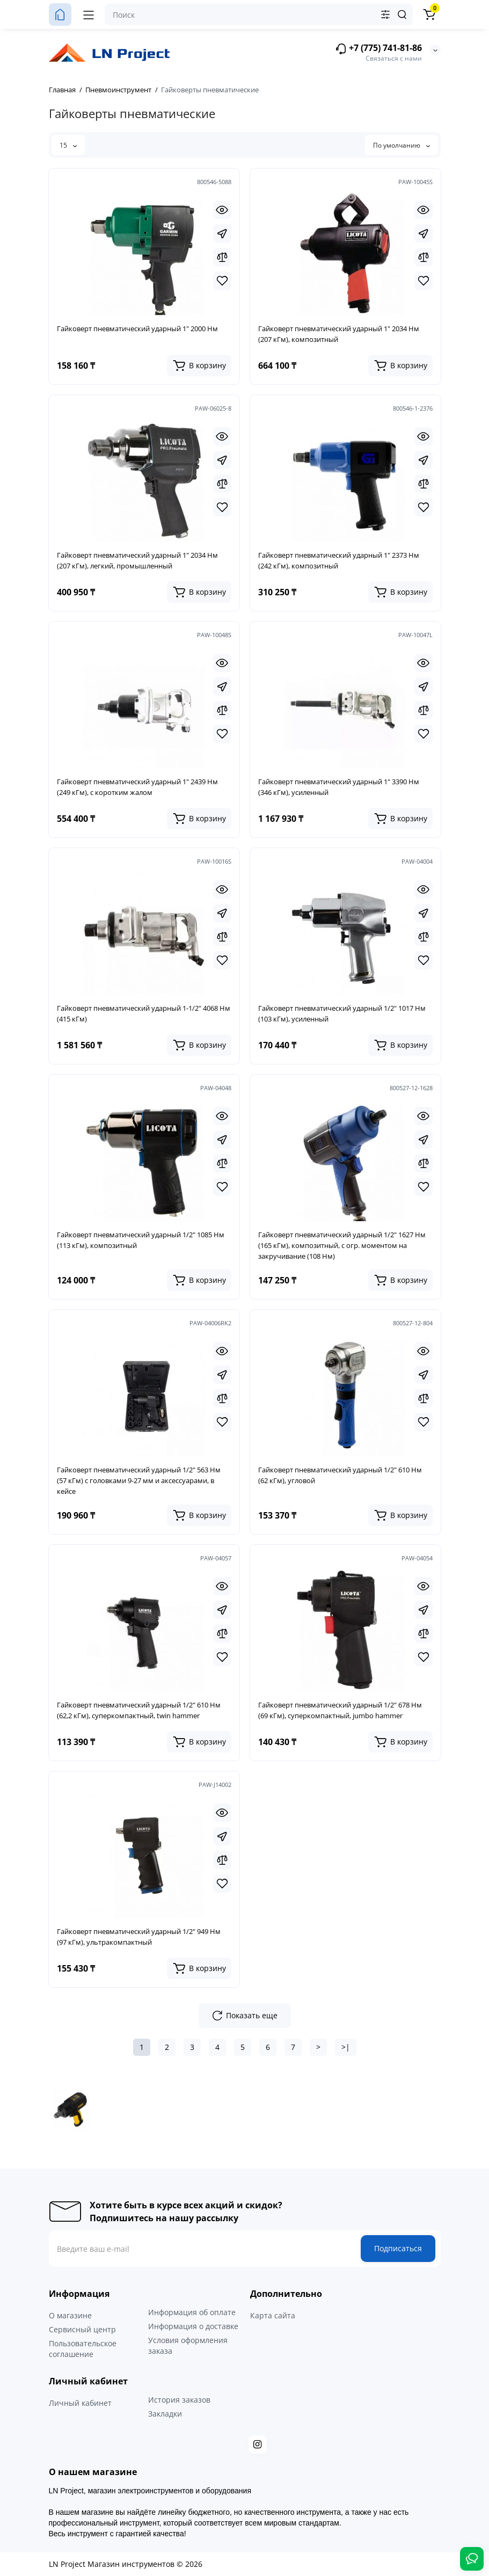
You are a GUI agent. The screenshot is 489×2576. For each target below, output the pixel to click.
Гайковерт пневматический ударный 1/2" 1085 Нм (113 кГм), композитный (140, 1240)
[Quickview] (222, 210)
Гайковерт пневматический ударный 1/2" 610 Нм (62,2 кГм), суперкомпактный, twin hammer (139, 1710)
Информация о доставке (193, 2326)
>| (345, 2047)
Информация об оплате (192, 2312)
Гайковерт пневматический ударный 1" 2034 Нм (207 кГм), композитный (338, 334)
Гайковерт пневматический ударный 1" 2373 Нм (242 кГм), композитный (338, 560)
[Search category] (385, 14)
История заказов (179, 2400)
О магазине (70, 2315)
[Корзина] (429, 14)
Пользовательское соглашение (82, 2348)
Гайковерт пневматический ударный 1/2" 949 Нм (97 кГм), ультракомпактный (139, 1936)
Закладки (165, 2414)
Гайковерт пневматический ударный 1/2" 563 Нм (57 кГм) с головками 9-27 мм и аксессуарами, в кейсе (139, 1480)
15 (68, 145)
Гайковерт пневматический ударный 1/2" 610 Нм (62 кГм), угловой (340, 1475)
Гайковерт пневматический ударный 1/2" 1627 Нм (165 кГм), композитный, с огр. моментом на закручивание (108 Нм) (342, 1245)
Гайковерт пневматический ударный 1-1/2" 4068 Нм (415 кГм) (143, 1013)
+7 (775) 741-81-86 (378, 48)
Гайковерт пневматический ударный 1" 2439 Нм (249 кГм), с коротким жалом (137, 787)
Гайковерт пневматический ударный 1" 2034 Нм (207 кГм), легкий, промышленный (137, 560)
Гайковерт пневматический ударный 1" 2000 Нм (137, 328)
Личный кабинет (80, 2403)
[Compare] (222, 257)
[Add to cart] (199, 365)
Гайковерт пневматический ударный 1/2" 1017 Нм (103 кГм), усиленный (342, 1013)
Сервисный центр (82, 2329)
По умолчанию (401, 145)
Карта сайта (272, 2315)
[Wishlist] (222, 281)
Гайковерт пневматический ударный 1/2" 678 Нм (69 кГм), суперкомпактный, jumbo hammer (340, 1710)
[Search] (402, 14)
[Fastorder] (222, 233)
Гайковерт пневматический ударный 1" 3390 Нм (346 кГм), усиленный (338, 787)
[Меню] (88, 14)
